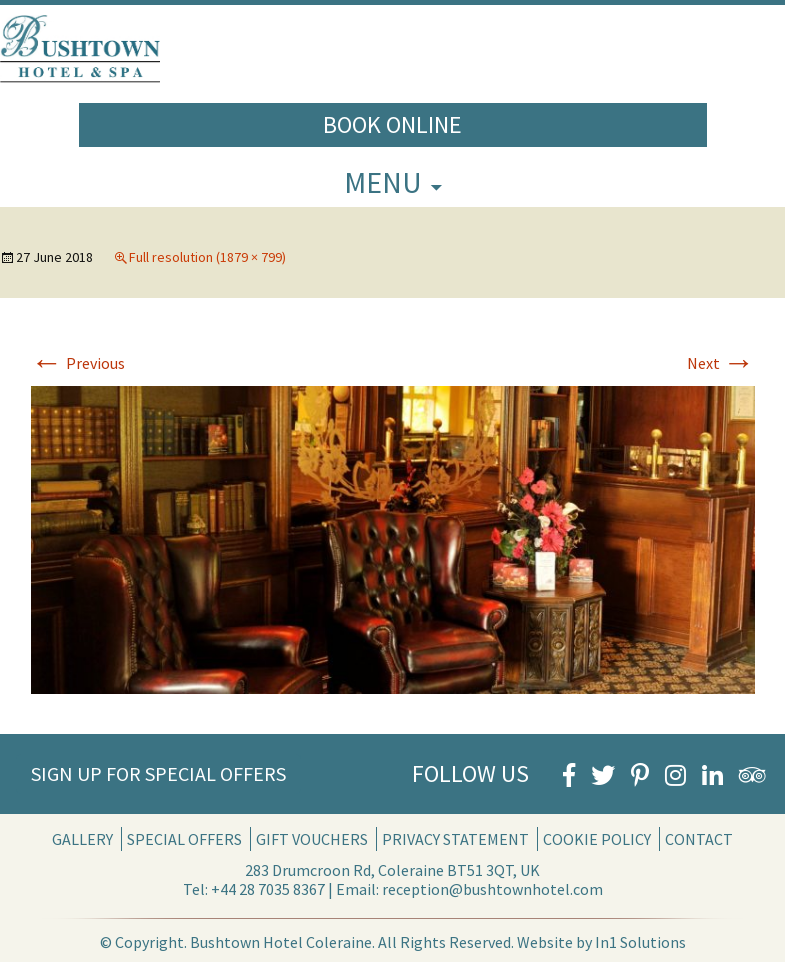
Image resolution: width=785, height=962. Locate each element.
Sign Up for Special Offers (158, 773)
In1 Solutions (640, 942)
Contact (699, 839)
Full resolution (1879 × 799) (207, 257)
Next (721, 363)
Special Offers (184, 839)
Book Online (392, 124)
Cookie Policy (597, 839)
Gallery (82, 839)
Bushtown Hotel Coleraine (281, 942)
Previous (78, 363)
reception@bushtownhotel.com (492, 889)
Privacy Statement (455, 839)
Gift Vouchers (312, 839)
